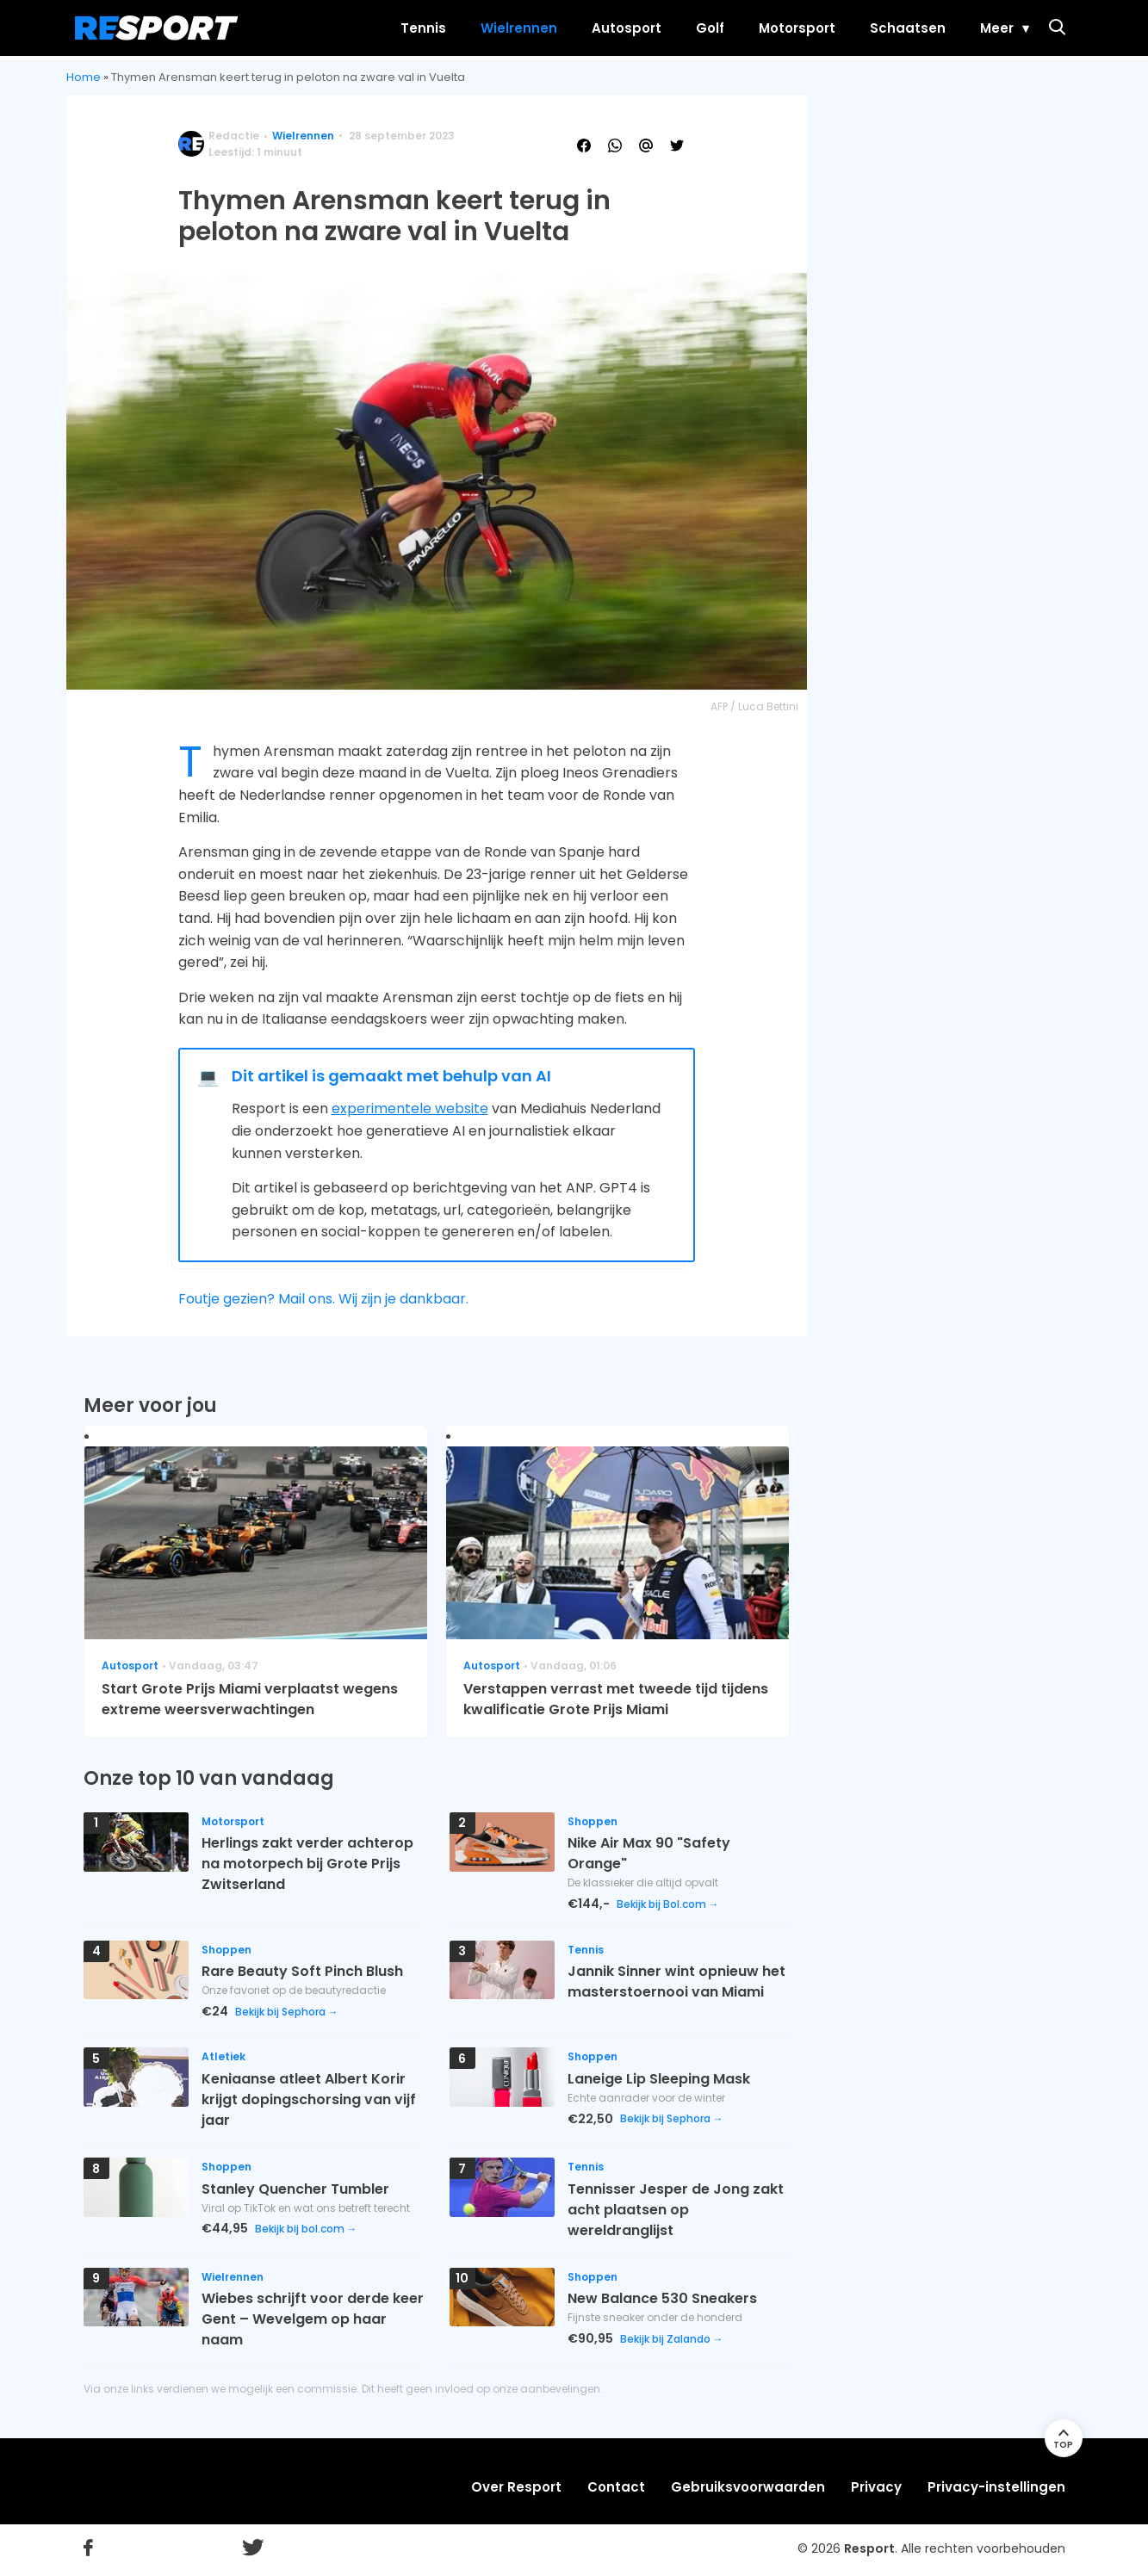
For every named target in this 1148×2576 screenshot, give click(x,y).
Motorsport (781, 28)
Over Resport (516, 2487)
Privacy (876, 2487)
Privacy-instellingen (996, 2487)
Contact (616, 2487)
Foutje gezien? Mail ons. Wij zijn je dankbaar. (323, 1299)
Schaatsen (892, 28)
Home (83, 77)
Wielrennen (503, 28)
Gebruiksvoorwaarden (748, 2487)
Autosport (611, 28)
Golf (694, 28)
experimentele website (410, 1108)
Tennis (408, 28)
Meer (981, 28)
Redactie (233, 135)
